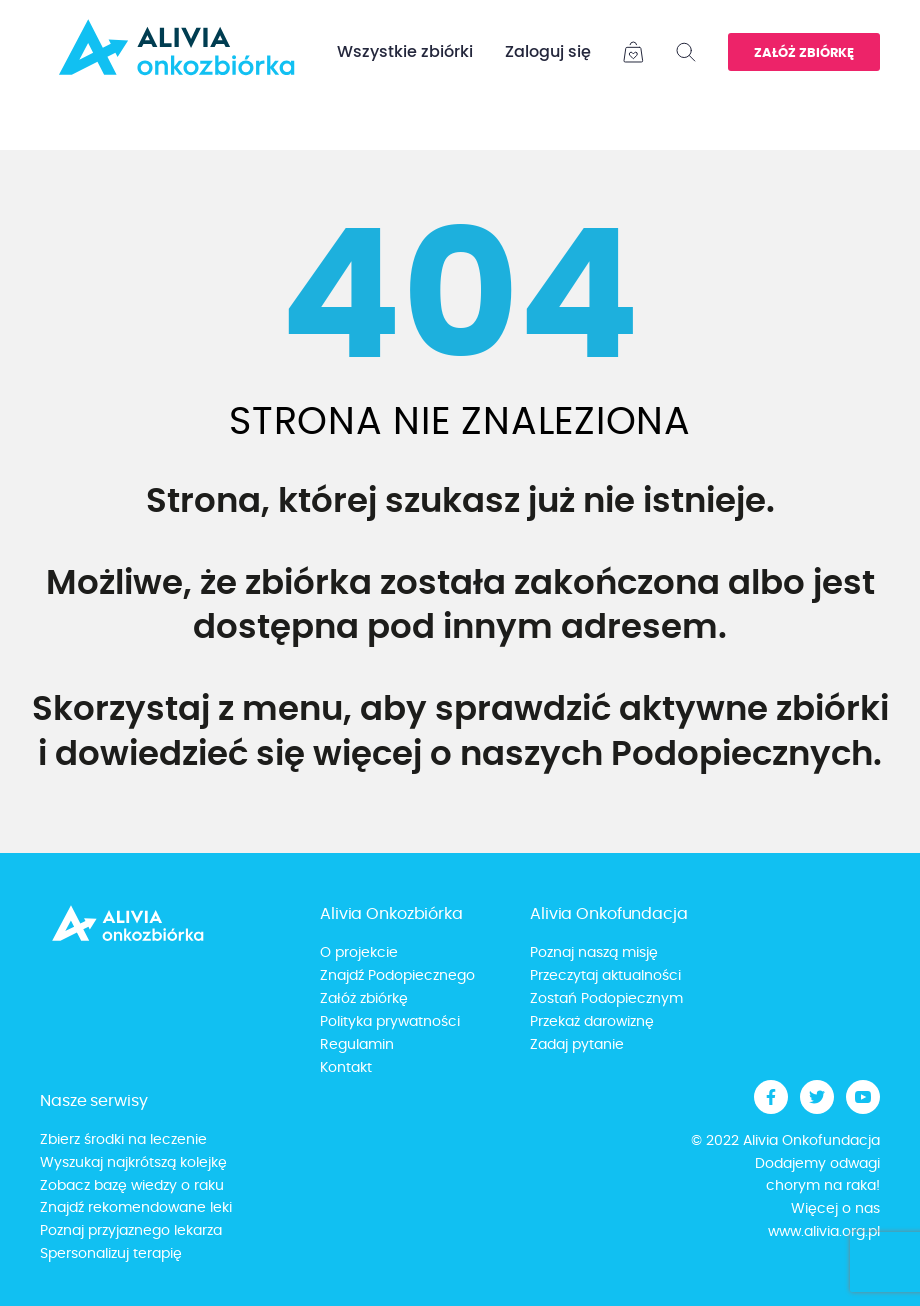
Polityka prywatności (390, 1022)
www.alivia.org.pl (824, 1232)
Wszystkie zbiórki (405, 52)
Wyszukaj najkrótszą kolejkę (133, 1163)
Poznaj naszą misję (594, 953)
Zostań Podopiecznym (606, 999)
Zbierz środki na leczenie (123, 1140)
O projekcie (359, 953)
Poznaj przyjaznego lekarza (131, 1231)
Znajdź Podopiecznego (397, 976)
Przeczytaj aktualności (605, 976)
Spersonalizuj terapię (111, 1254)
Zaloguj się (548, 52)
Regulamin (357, 1045)
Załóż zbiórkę (804, 53)
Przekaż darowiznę (592, 1022)
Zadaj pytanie (577, 1045)
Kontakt (346, 1068)
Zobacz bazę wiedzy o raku (132, 1186)
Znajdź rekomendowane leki (136, 1208)
